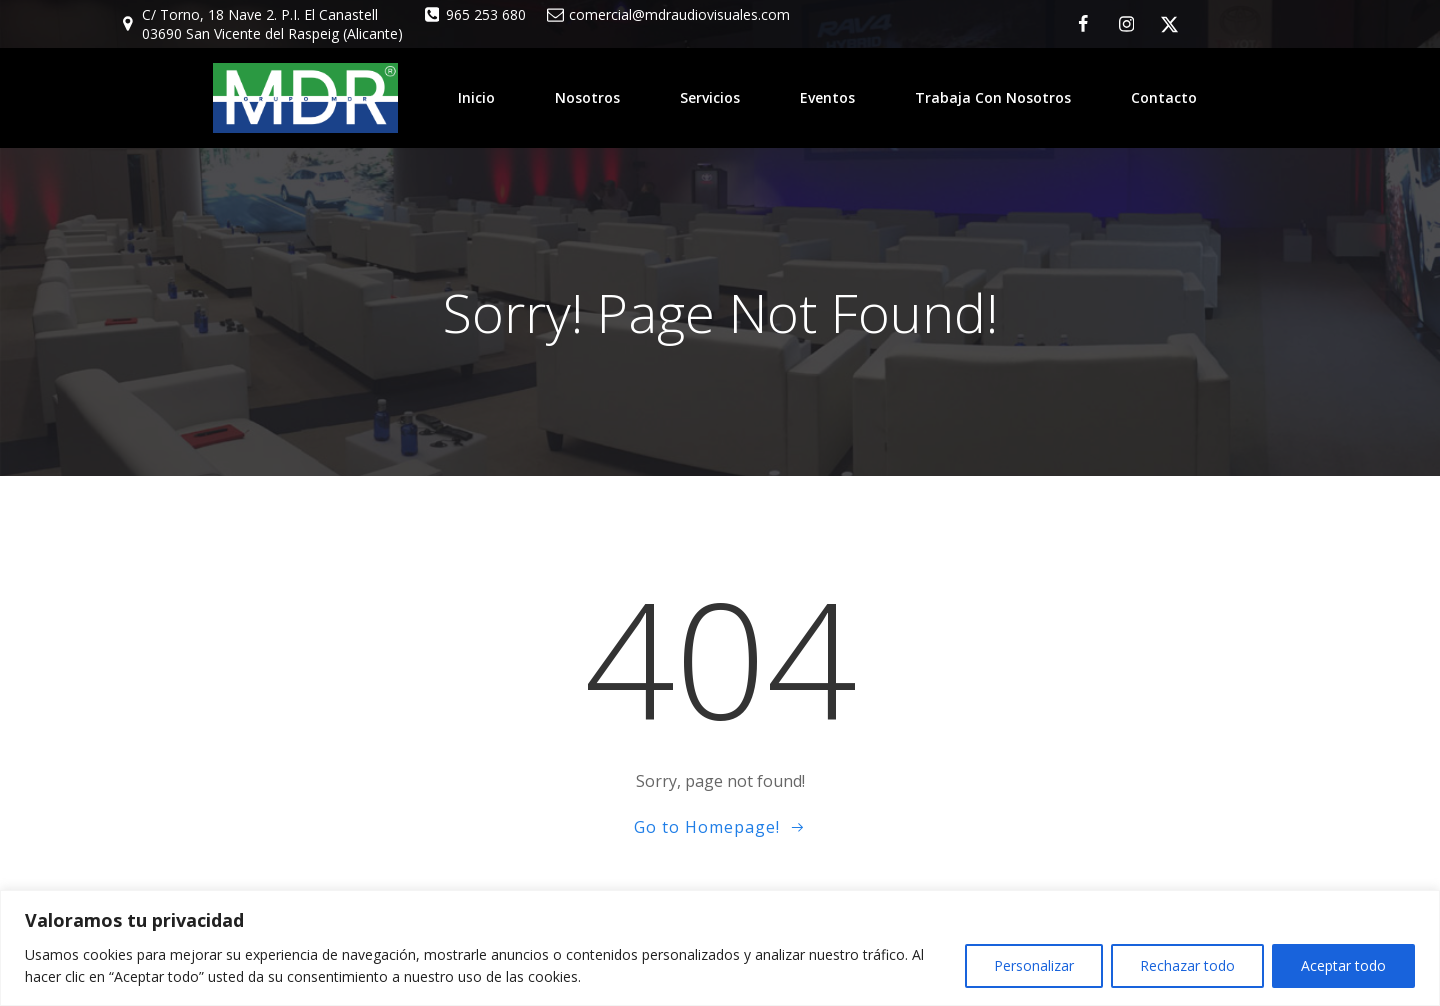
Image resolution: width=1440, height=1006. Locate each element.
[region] (720, 948)
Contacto (1164, 97)
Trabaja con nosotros (993, 97)
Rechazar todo (1187, 965)
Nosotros (587, 97)
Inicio (476, 97)
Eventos (827, 97)
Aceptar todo (1343, 965)
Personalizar (1034, 965)
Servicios (710, 97)
